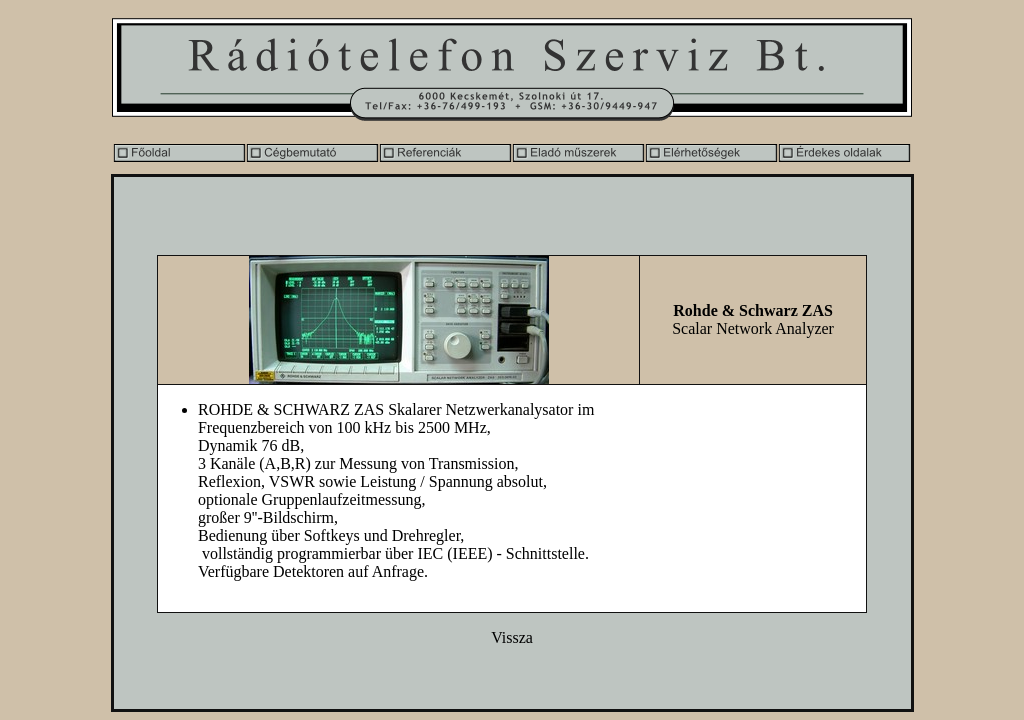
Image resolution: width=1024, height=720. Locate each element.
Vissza (512, 637)
